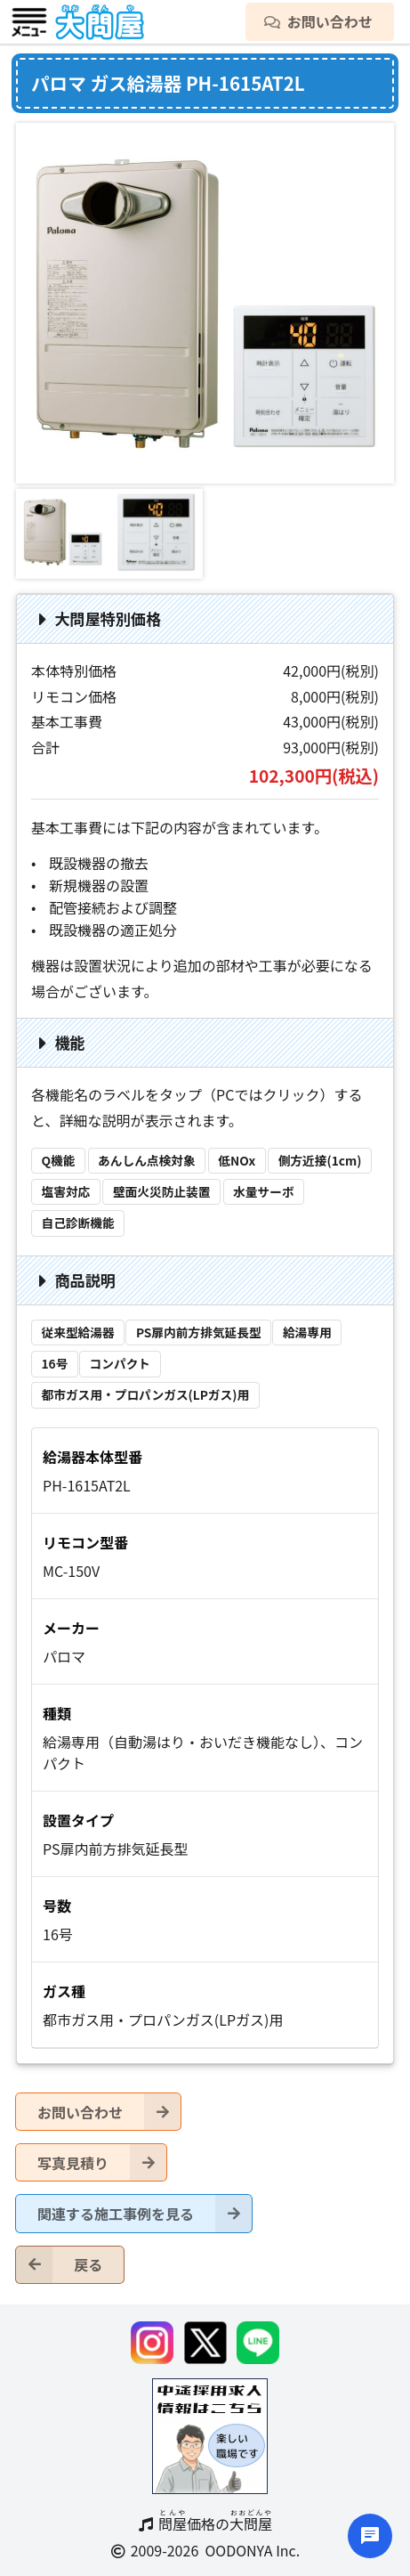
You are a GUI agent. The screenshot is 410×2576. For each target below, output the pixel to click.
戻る (59, 2265)
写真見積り (101, 2162)
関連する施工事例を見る (144, 2213)
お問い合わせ (109, 2111)
